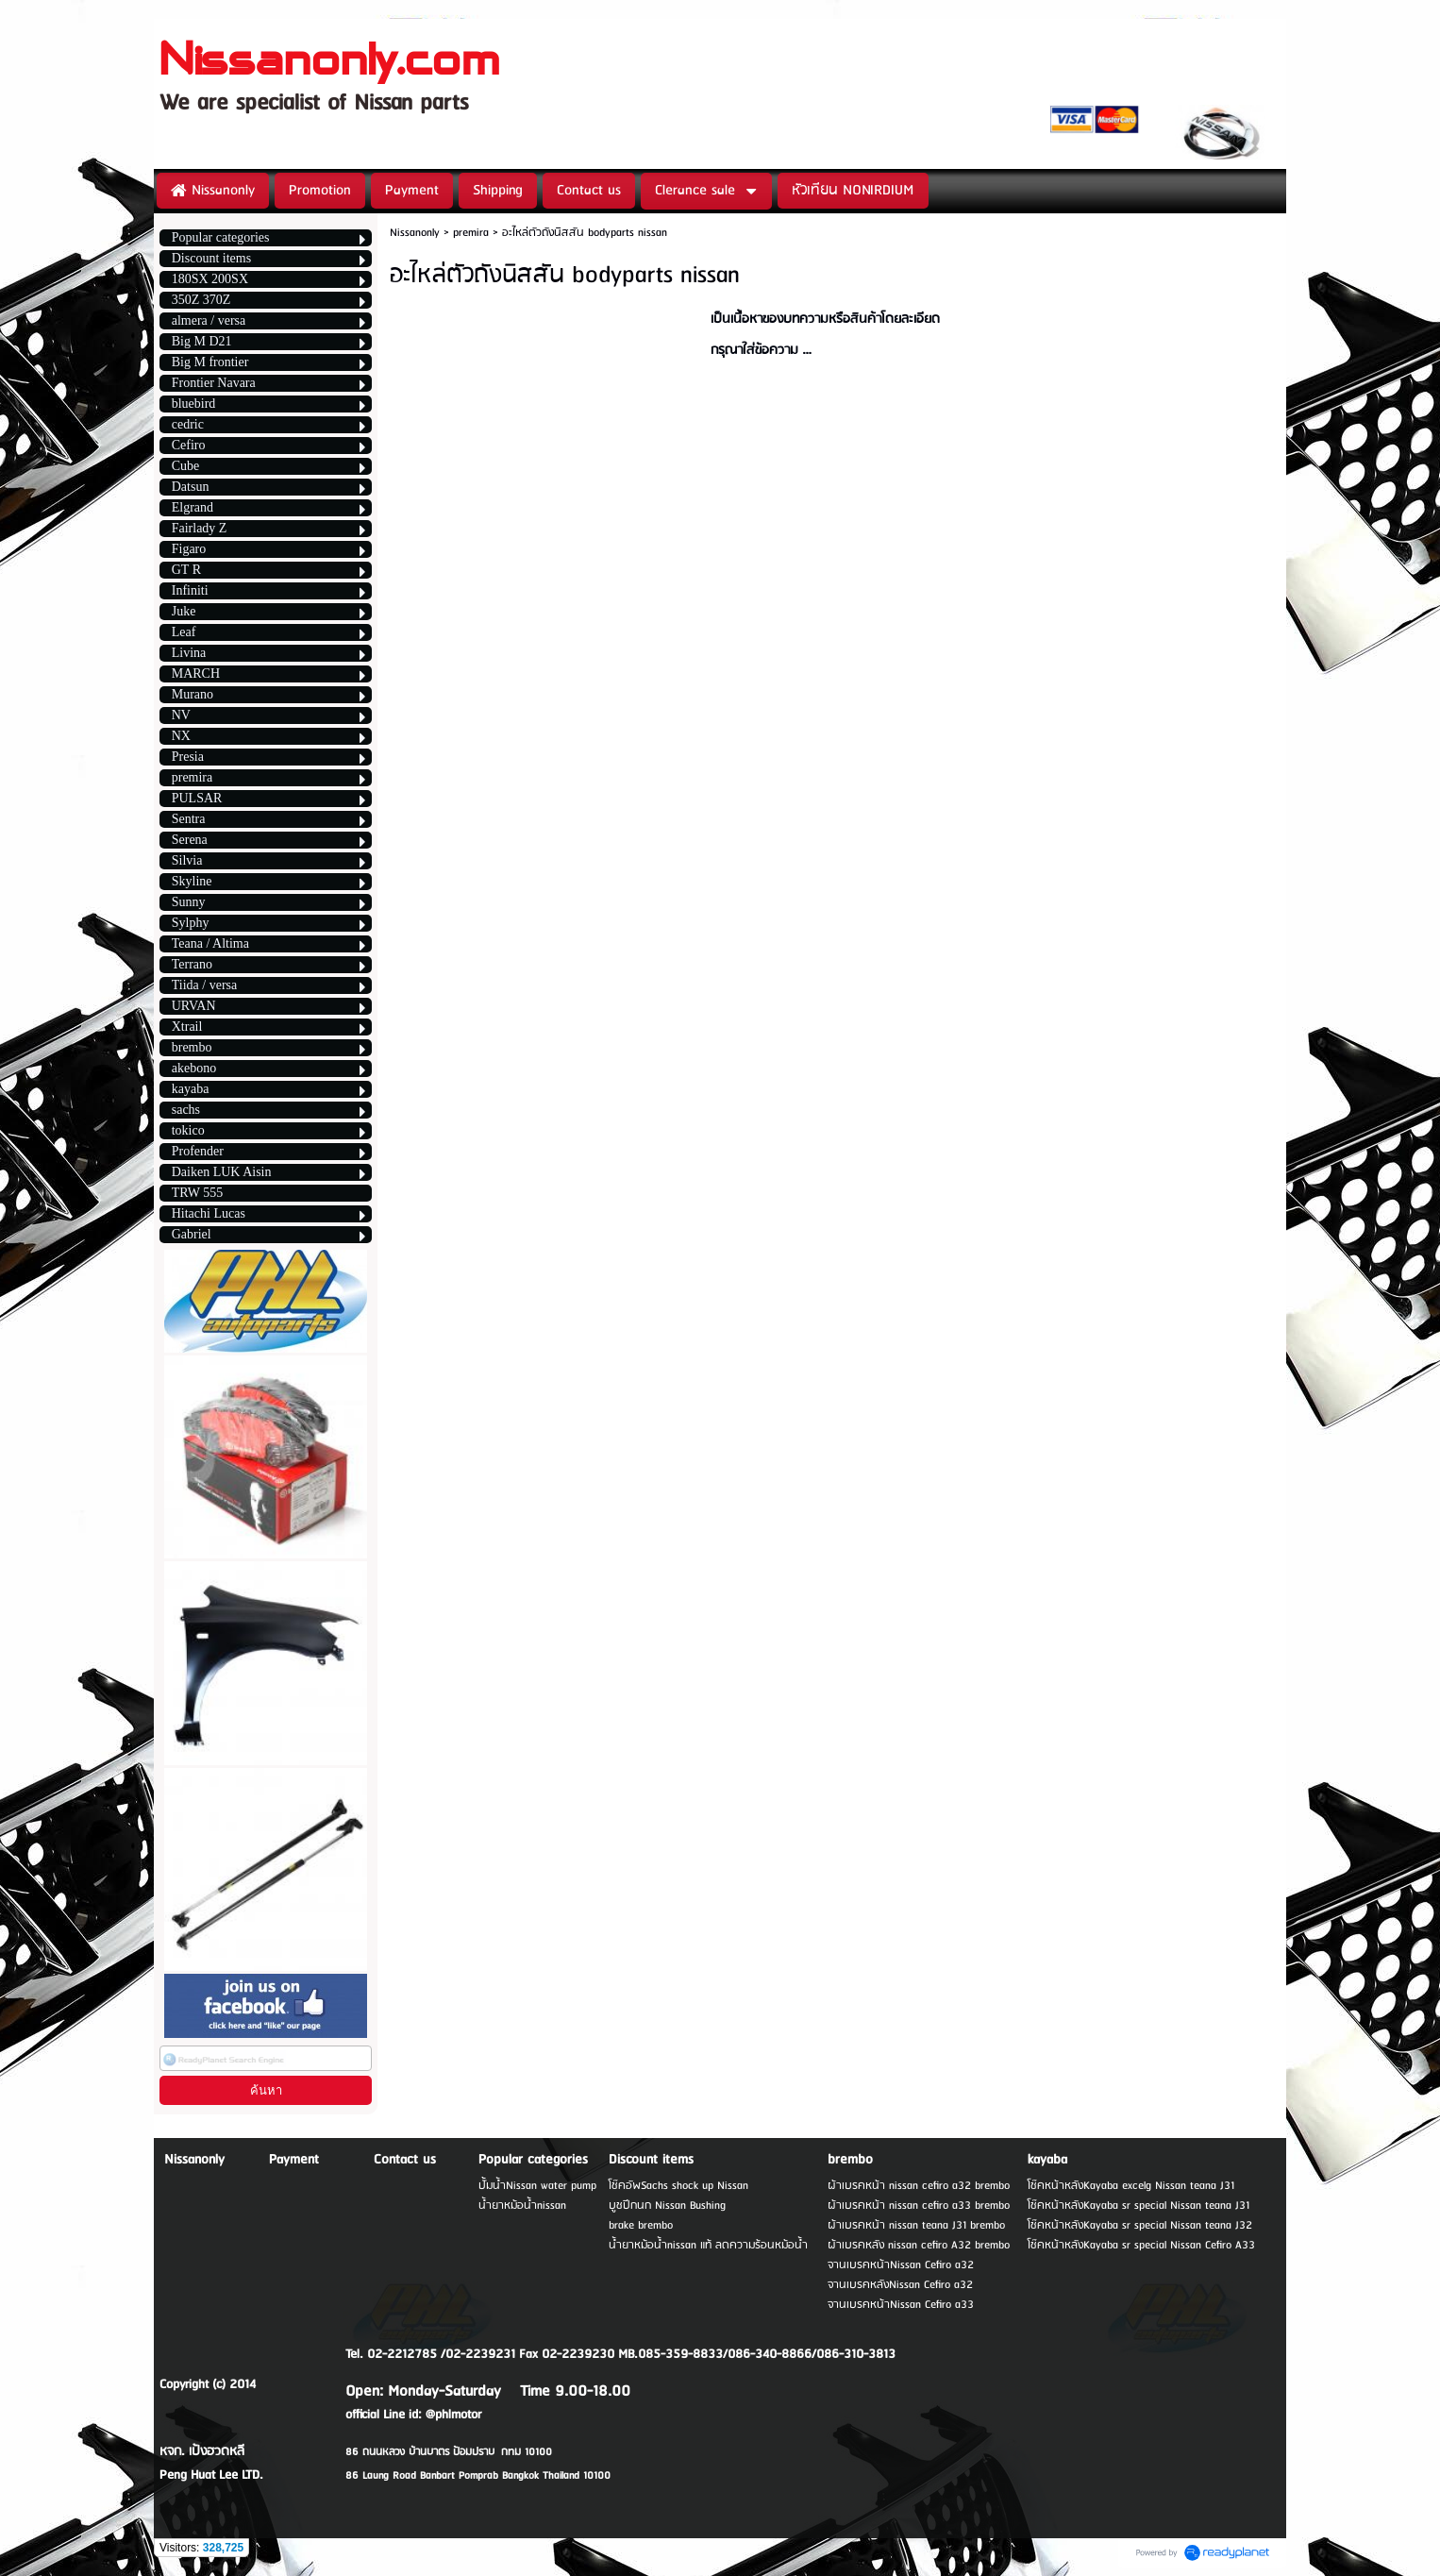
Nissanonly (415, 233)
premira (471, 233)
